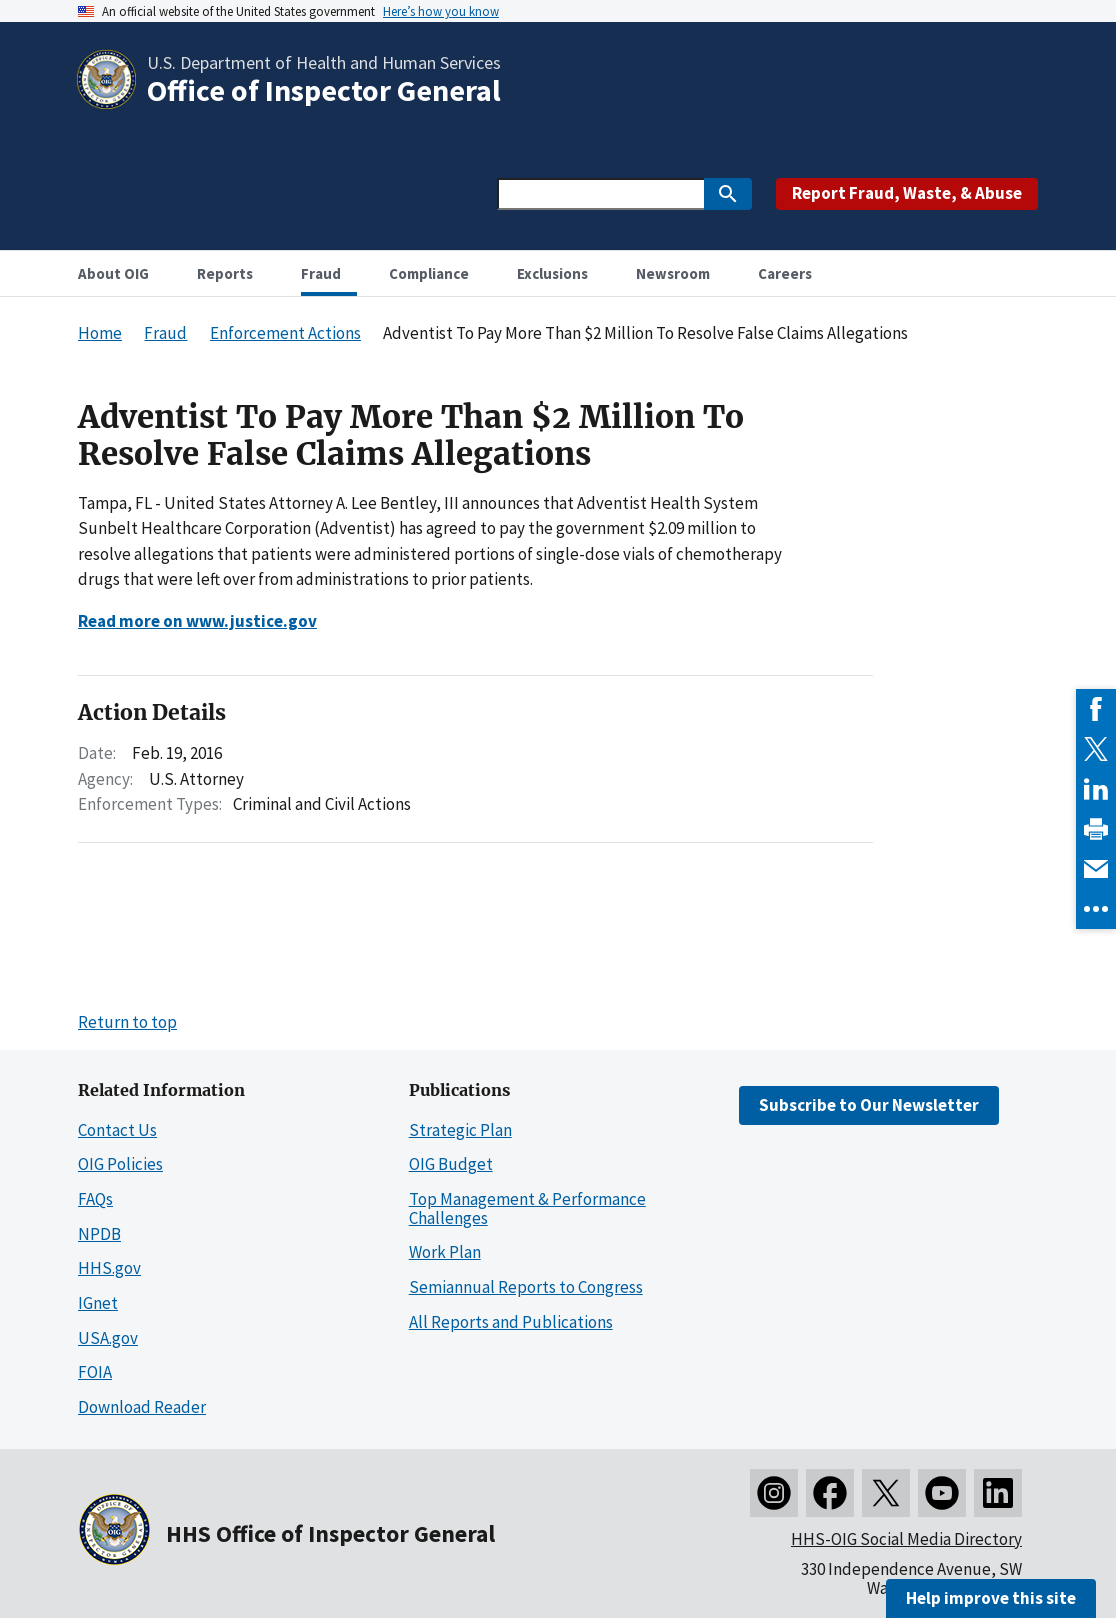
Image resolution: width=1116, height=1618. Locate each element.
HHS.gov (109, 1268)
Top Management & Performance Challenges (527, 1208)
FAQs (95, 1199)
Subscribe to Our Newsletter (869, 1105)
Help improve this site (991, 1598)
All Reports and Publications (511, 1322)
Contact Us (117, 1130)
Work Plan (445, 1252)
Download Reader (142, 1407)
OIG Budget (451, 1164)
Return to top (127, 1022)
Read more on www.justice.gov (197, 621)
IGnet (98, 1303)
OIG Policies (120, 1164)
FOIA (95, 1372)
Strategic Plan (460, 1130)
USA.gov (108, 1338)
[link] (1096, 709)
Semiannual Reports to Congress (526, 1287)
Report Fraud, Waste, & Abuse (907, 193)
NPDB (99, 1234)
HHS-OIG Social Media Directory (906, 1539)
